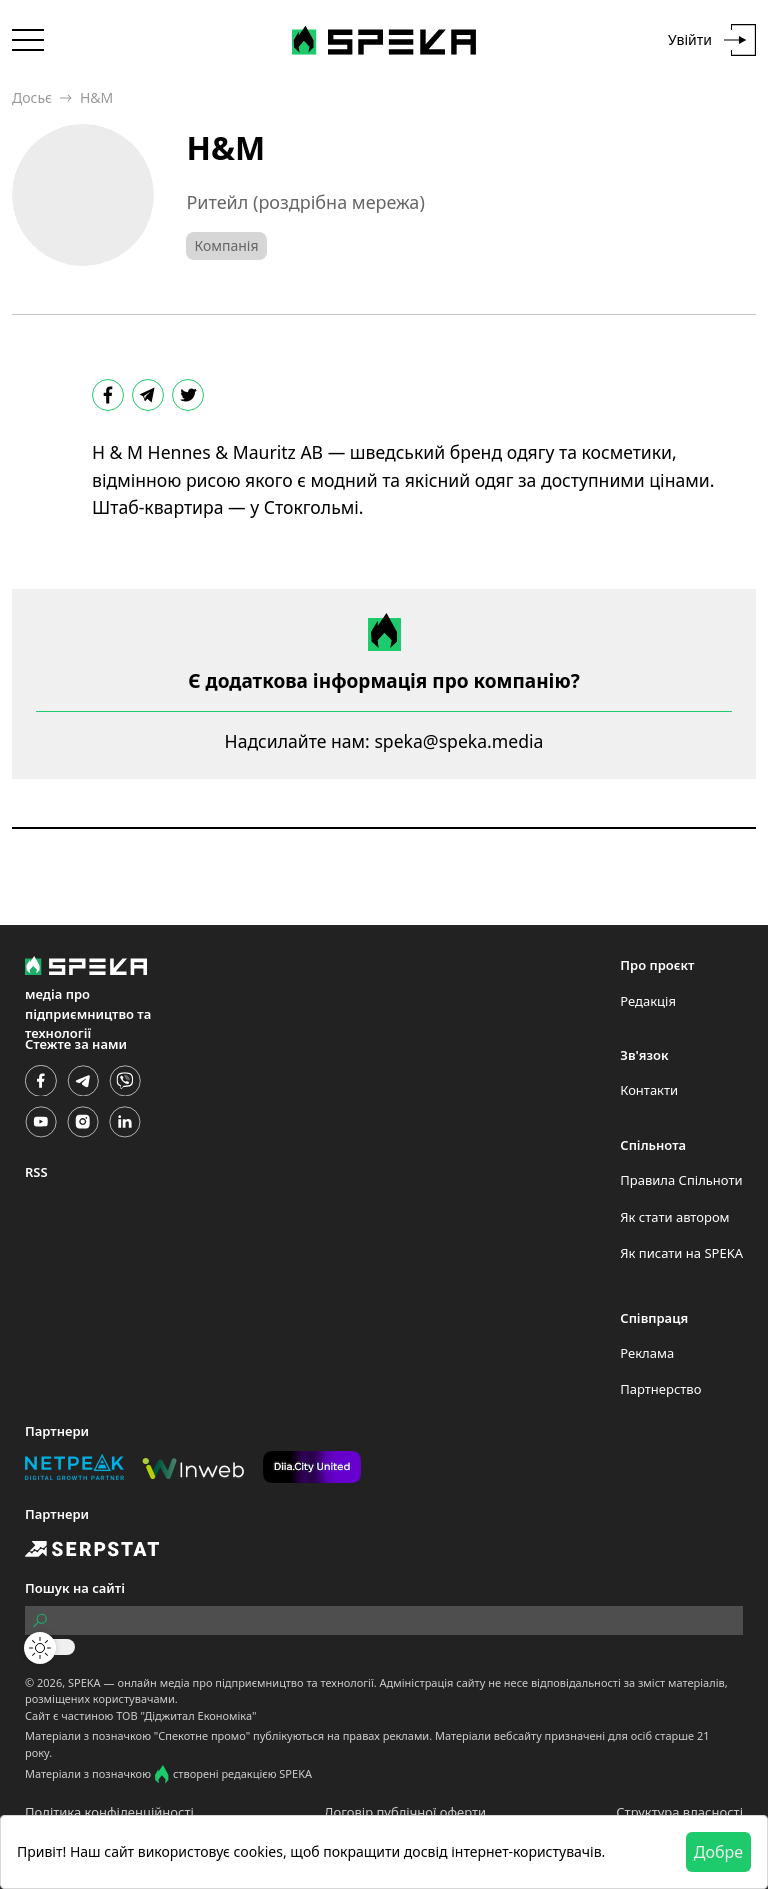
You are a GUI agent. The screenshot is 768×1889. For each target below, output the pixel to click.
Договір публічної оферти (405, 1812)
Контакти (649, 1090)
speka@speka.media (458, 741)
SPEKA (84, 1682)
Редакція (648, 1001)
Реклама (647, 1353)
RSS (36, 1172)
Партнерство (660, 1389)
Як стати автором (674, 1217)
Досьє (32, 97)
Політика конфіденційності (109, 1812)
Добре (718, 1852)
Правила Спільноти (681, 1180)
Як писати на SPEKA (681, 1253)
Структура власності (679, 1812)
